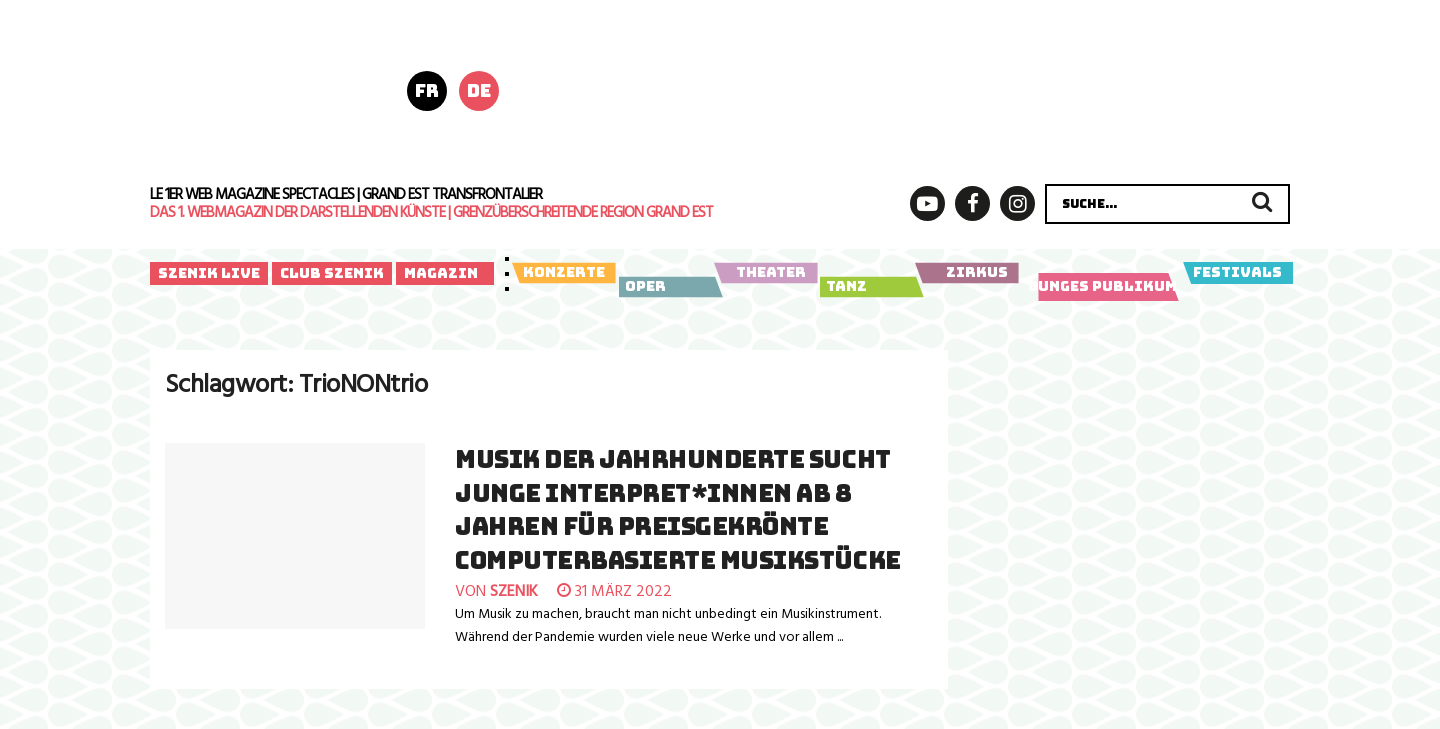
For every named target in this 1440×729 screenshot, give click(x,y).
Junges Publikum (1103, 287)
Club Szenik (332, 273)
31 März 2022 (614, 592)
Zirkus (966, 273)
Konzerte (563, 273)
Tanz (868, 287)
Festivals (1237, 273)
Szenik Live (209, 273)
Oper (667, 287)
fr (427, 90)
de (479, 90)
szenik (514, 592)
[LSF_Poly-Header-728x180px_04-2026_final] (928, 89)
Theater (765, 273)
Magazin (441, 273)
